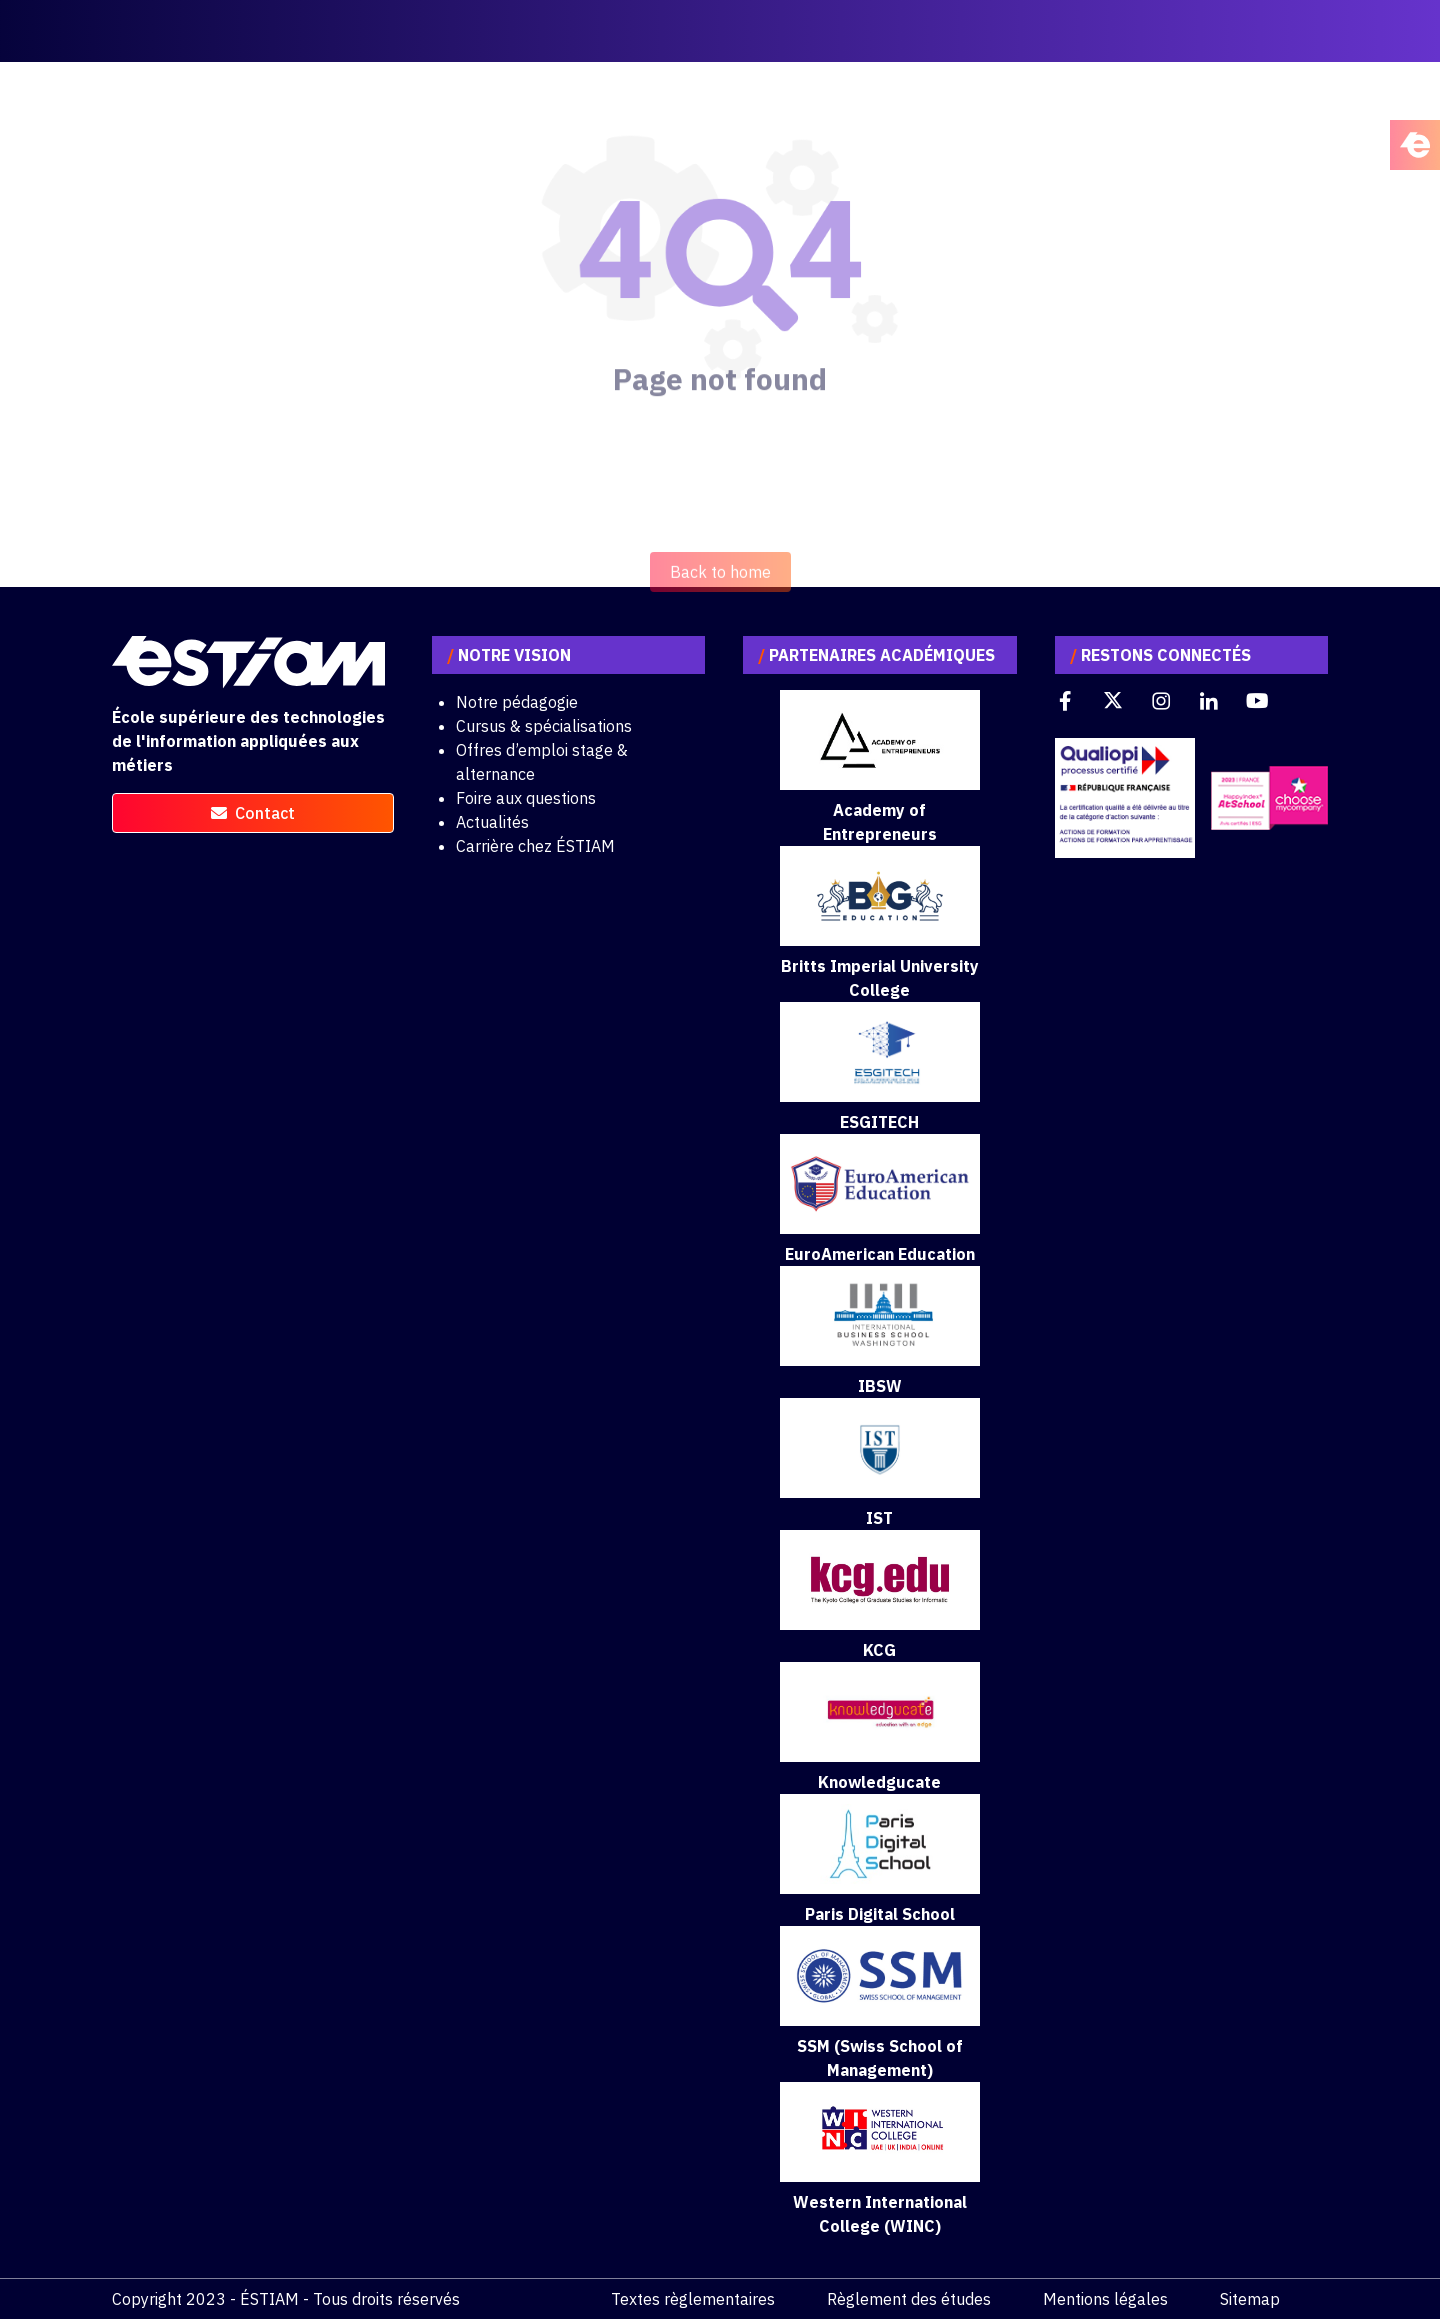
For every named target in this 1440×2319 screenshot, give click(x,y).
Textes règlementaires (693, 2299)
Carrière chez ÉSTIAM (535, 846)
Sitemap (1250, 2299)
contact (253, 813)
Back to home (720, 608)
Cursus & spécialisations (544, 726)
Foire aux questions (526, 798)
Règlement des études (909, 2299)
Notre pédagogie (517, 702)
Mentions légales (1105, 2299)
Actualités (492, 822)
